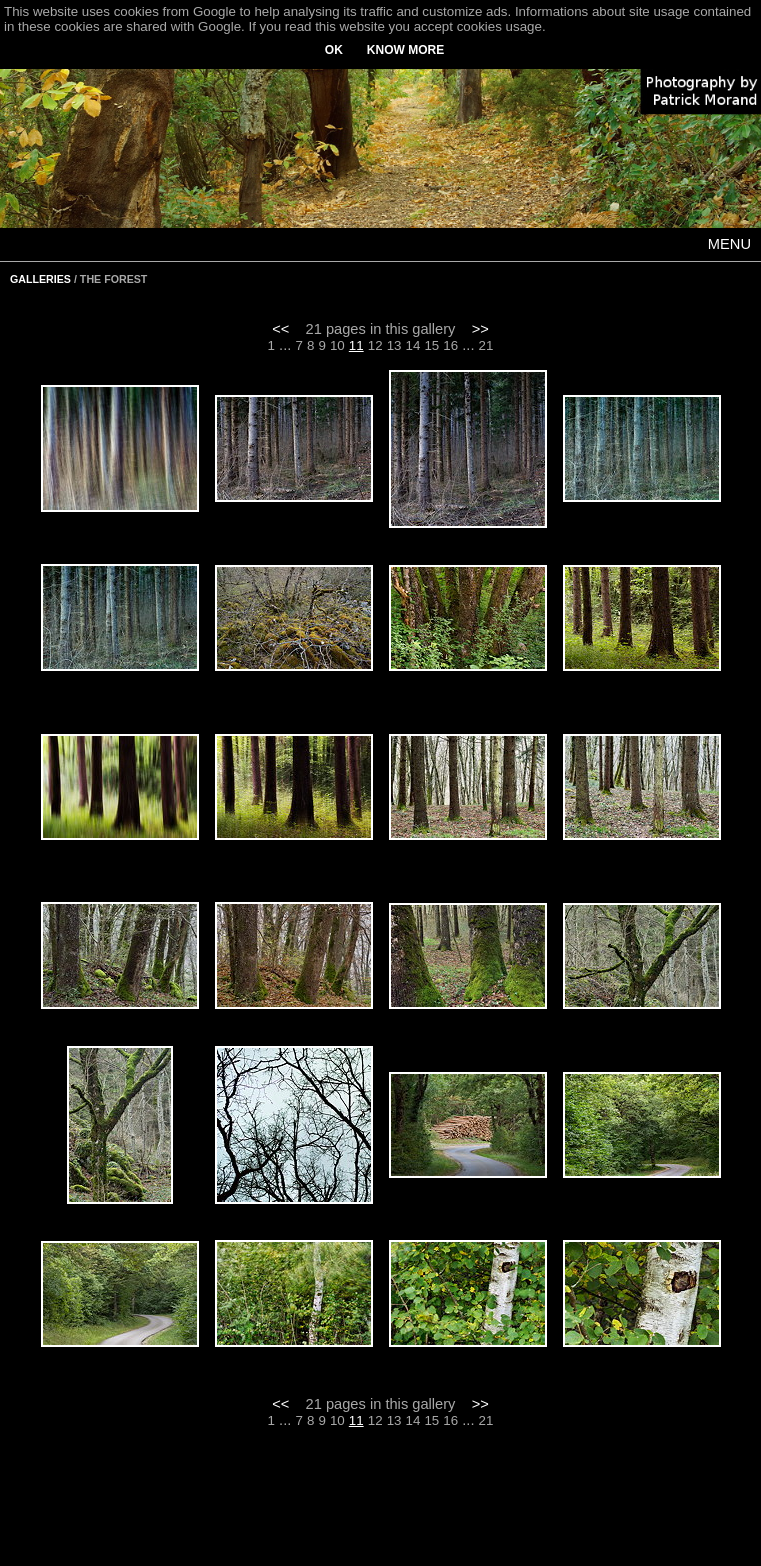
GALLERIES (40, 279)
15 (431, 345)
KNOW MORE (405, 50)
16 (450, 345)
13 (394, 345)
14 (413, 345)
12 (375, 345)
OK (334, 50)
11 (356, 345)
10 (337, 345)
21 (486, 345)
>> (480, 329)
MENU (729, 244)
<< (280, 329)
